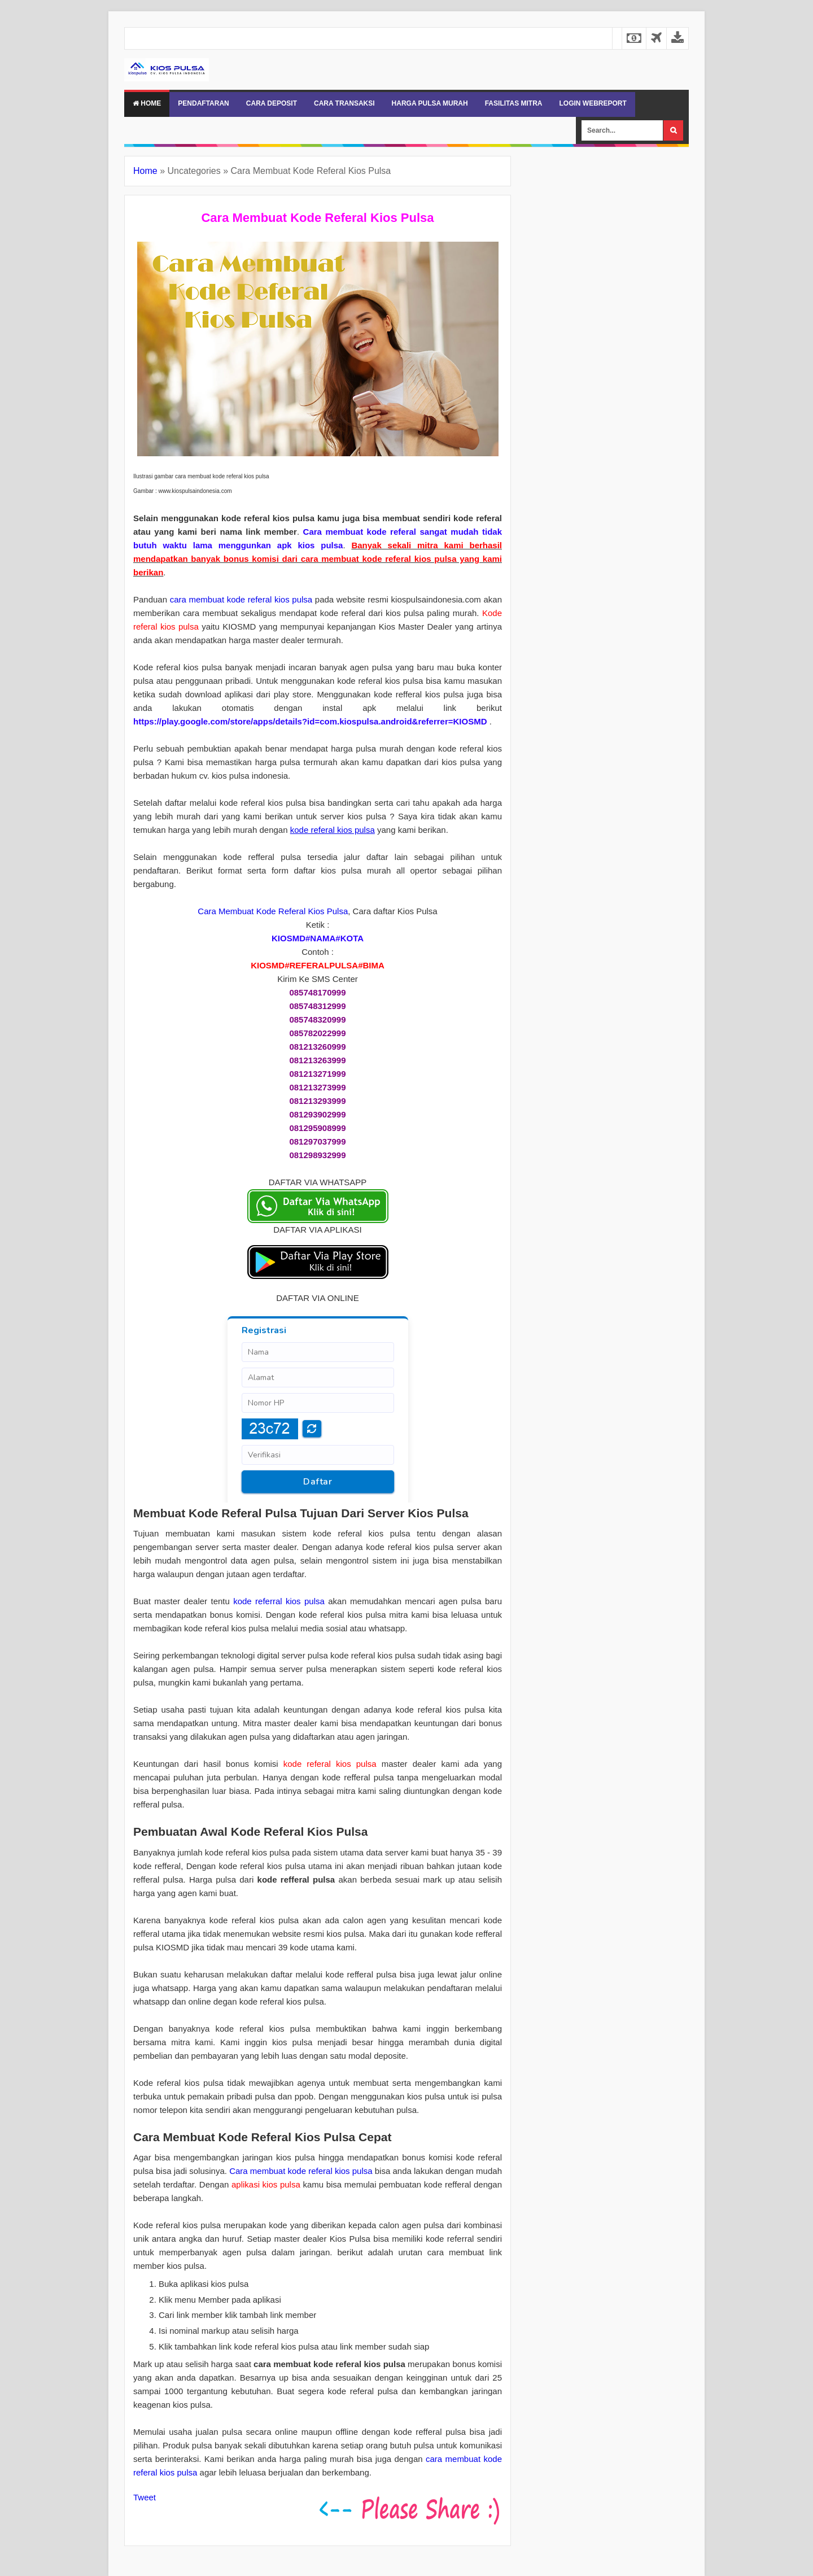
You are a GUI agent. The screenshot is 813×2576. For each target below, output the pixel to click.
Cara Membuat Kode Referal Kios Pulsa (273, 911)
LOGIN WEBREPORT (592, 103)
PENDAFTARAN (203, 103)
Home (147, 103)
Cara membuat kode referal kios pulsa (300, 2171)
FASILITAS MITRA (514, 103)
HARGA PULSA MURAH (430, 103)
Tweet (144, 2497)
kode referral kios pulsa (279, 1601)
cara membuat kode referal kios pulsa (241, 599)
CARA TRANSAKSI (344, 103)
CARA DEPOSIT (271, 103)
